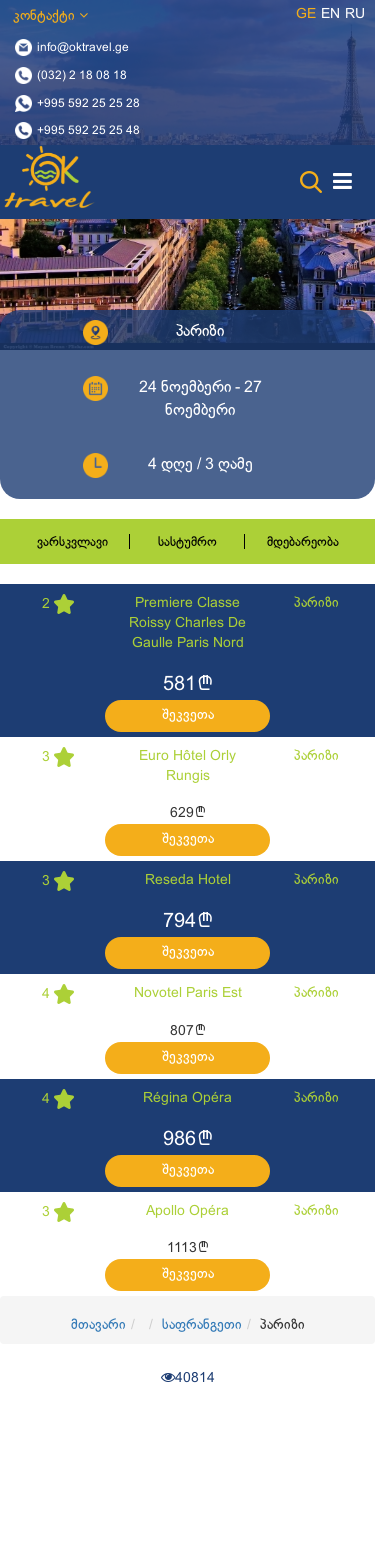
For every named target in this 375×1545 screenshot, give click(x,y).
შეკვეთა (188, 715)
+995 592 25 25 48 (88, 131)
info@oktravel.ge (83, 48)
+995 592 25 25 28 (88, 103)
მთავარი (98, 1325)
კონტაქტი (50, 15)
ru (355, 14)
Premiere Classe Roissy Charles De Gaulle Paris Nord (187, 623)
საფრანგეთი (202, 1325)
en (330, 14)
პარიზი (316, 603)
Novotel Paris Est (188, 993)
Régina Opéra (187, 1098)
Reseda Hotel (188, 880)
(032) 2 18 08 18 (82, 75)
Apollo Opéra (187, 1211)
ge (306, 14)
